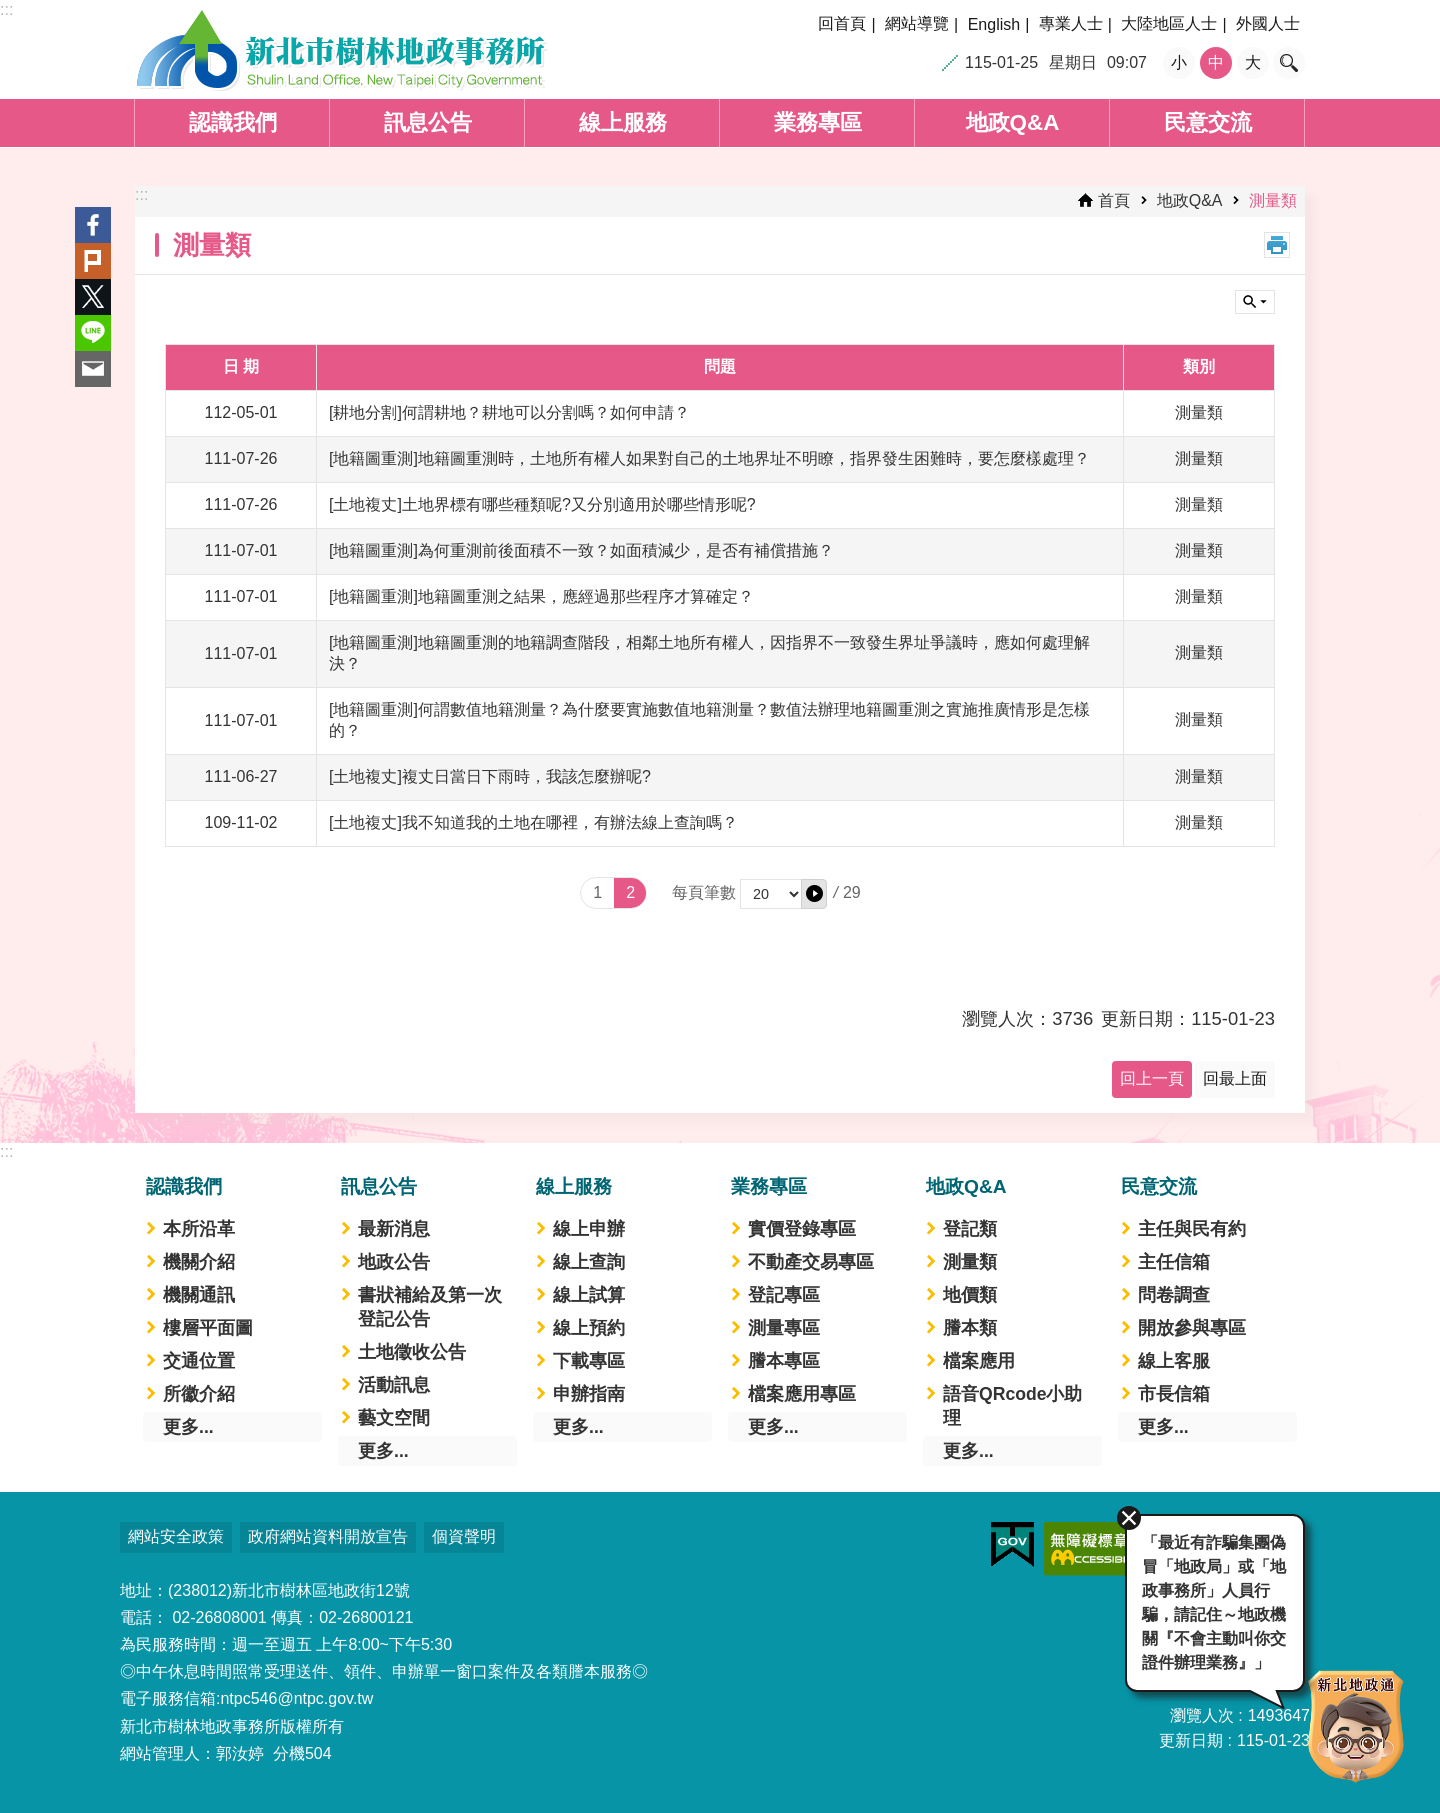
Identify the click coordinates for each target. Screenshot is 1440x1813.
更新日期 (1191, 1740)
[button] (814, 894)
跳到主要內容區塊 (10, 10)
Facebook (93, 225)
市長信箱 (1174, 1394)
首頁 (1114, 200)
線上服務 (623, 122)
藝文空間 (394, 1418)
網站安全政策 (176, 1536)
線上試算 (589, 1295)
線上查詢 (589, 1262)
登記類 (970, 1229)
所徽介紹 (199, 1394)
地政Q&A (1013, 122)
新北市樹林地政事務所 (341, 50)
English (994, 24)
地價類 (970, 1295)
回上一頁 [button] (1152, 1078)
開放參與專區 (1192, 1328)
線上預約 (589, 1328)
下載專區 (589, 1361)
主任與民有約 (1192, 1229)
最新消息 (394, 1229)
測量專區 (784, 1328)
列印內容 (1277, 245)
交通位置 (199, 1361)
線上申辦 (589, 1229)
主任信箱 (1174, 1262)
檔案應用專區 (802, 1394)
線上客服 (1174, 1361)
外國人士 (1268, 23)
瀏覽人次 (1202, 1715)
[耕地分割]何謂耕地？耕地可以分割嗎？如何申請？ (509, 412)
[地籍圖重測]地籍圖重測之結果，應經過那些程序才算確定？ (541, 596)
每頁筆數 (704, 892)
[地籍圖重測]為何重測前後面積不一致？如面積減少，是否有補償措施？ (581, 550)
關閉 (1126, 1515)
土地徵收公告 (412, 1352)
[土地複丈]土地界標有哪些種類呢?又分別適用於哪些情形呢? (542, 504)
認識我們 (233, 122)
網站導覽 (917, 23)
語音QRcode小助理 (1012, 1406)
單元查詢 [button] (1255, 302)
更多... (188, 1427)
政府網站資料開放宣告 (328, 1536)
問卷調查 (1174, 1295)
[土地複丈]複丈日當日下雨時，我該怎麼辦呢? (490, 776)
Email (93, 369)
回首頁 (842, 23)
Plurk (93, 261)
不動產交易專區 (811, 1262)
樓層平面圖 (208, 1328)
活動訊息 (394, 1385)
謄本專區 (784, 1361)
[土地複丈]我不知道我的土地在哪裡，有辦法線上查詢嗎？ (533, 822)
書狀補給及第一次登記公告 (430, 1307)
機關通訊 (199, 1295)
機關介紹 (199, 1262)
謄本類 (970, 1328)
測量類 (1273, 200)
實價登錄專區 (802, 1229)
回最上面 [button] (1235, 1078)
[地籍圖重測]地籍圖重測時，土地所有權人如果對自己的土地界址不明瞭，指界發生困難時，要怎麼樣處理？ (709, 458)
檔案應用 (979, 1361)
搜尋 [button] (1289, 63)
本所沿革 (199, 1229)
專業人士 (1071, 23)
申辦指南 (589, 1394)
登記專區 (784, 1295)
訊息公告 (428, 122)
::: (6, 9)
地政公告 (394, 1262)
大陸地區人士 (1169, 23)
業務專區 (818, 122)
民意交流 (1208, 122)
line (93, 333)
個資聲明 (464, 1536)
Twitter (93, 297)
